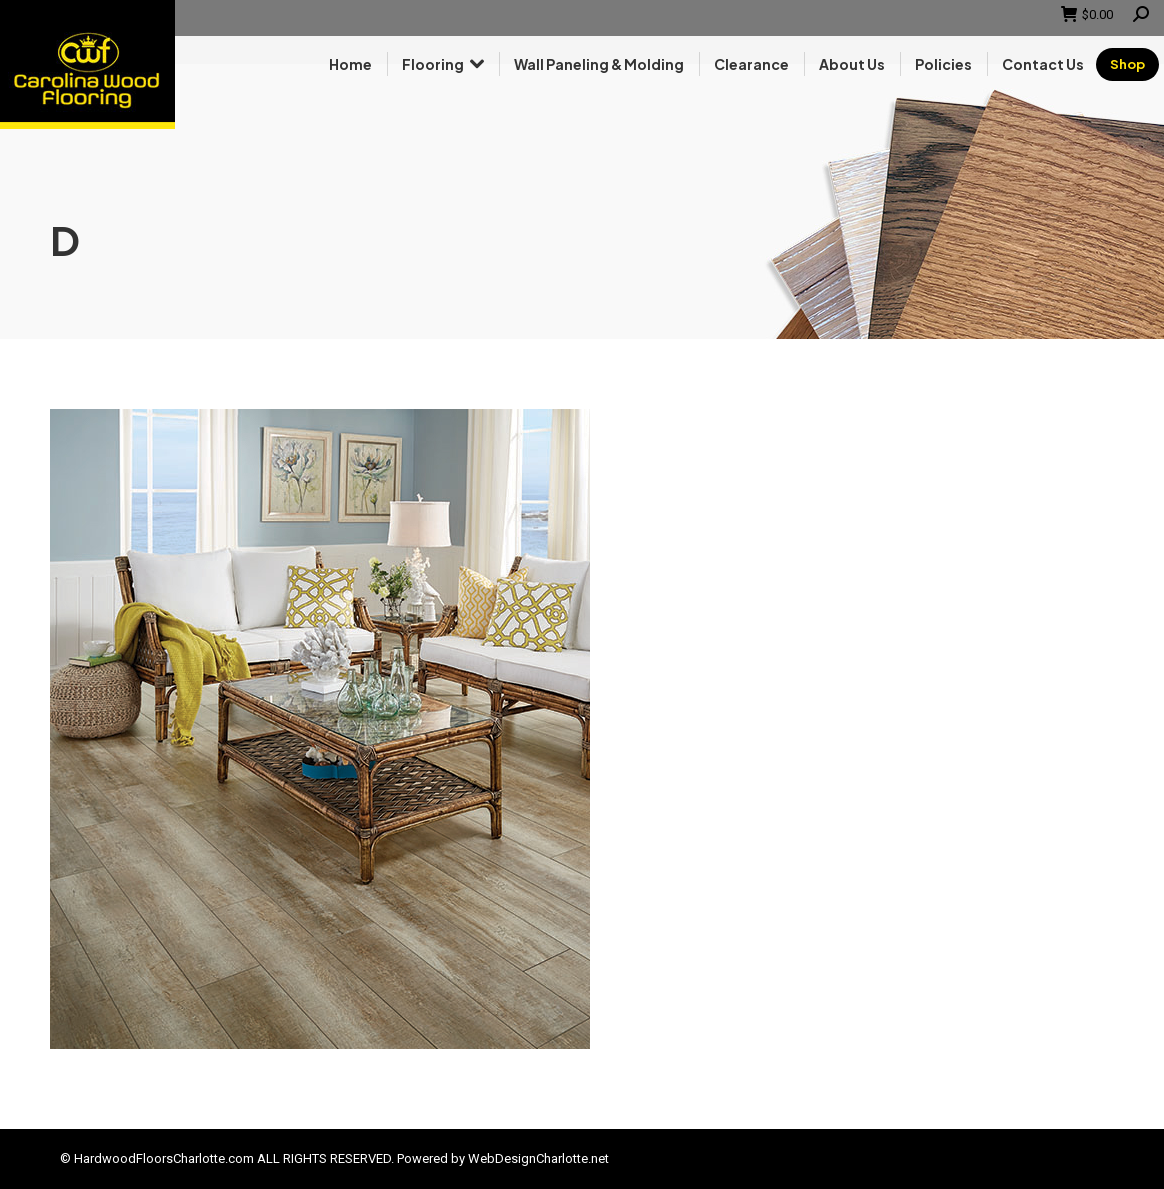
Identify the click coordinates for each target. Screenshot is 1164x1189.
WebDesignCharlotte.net (538, 1158)
